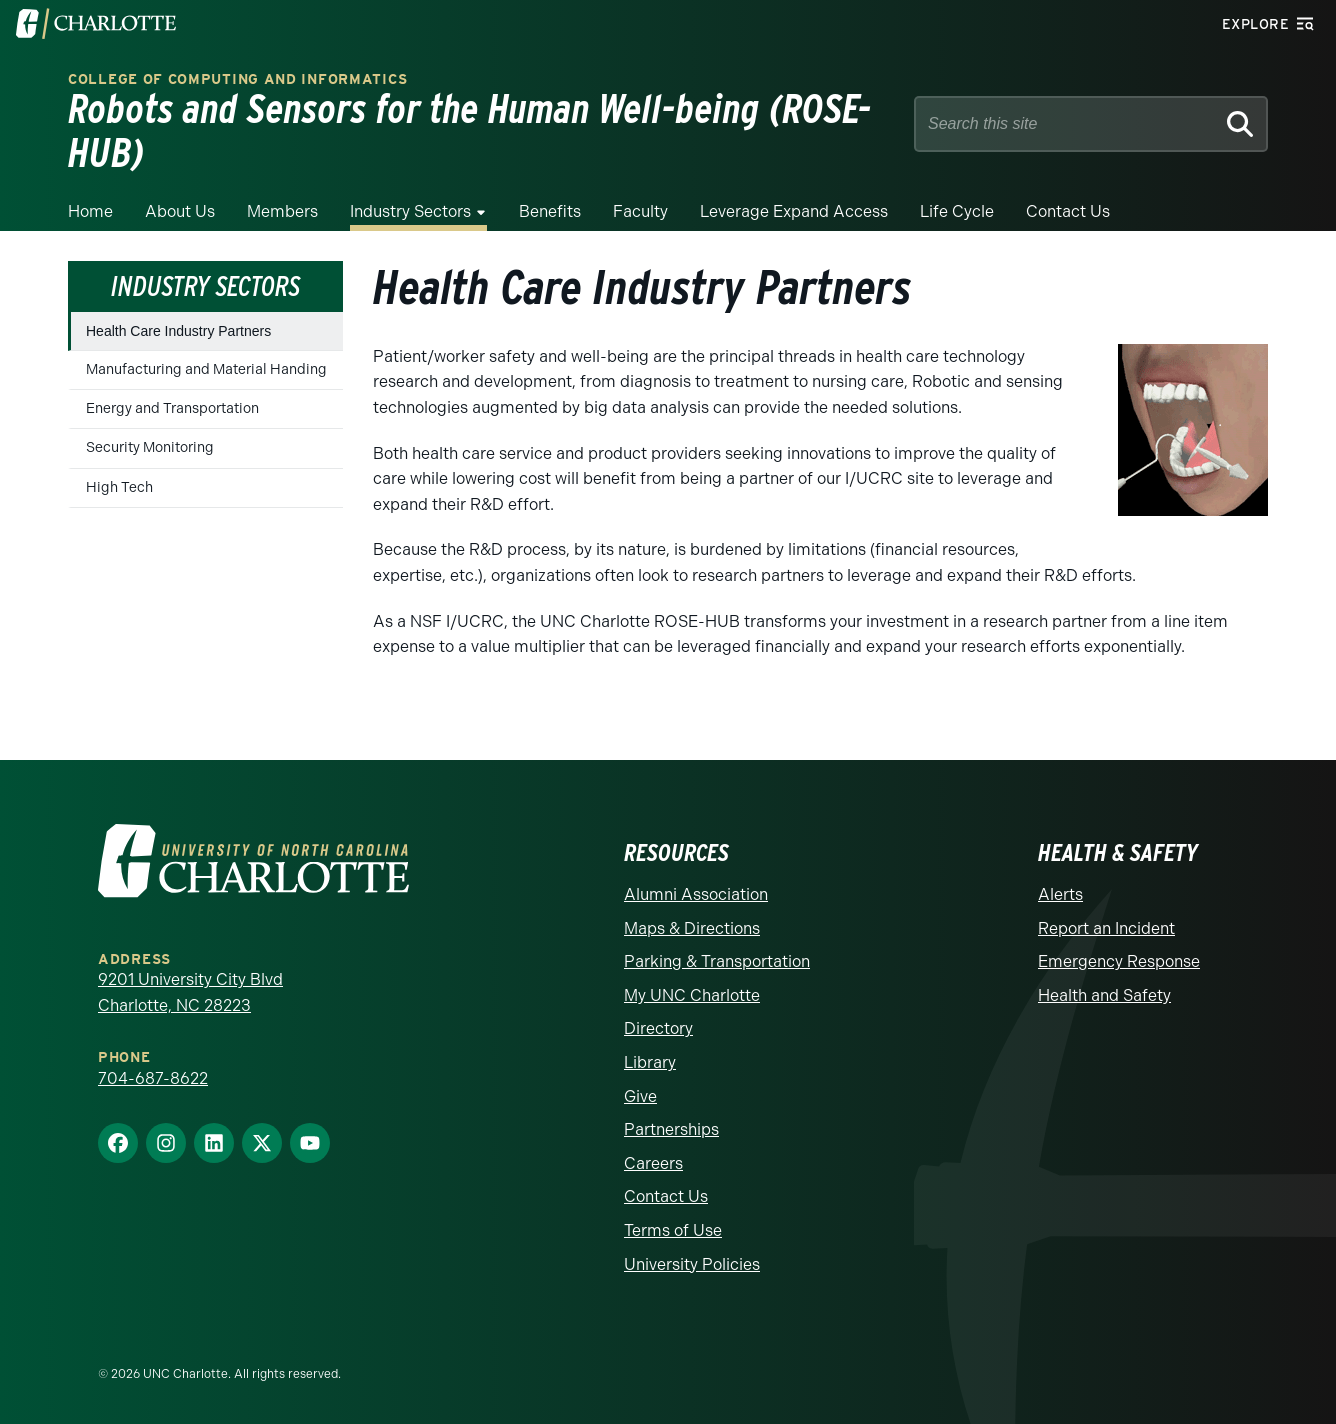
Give (640, 1096)
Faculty (640, 211)
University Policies (692, 1264)
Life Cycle (957, 211)
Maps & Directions (692, 928)
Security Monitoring (150, 447)
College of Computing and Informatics (237, 79)
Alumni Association (696, 894)
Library (650, 1062)
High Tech (119, 487)
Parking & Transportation (717, 961)
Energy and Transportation (172, 408)
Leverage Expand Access (794, 211)
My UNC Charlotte (692, 995)
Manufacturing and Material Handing (206, 369)
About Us (180, 211)
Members (282, 211)
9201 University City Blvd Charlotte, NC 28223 (190, 992)
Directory (658, 1028)
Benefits (550, 211)
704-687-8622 (153, 1078)
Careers (653, 1163)
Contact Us (1068, 211)
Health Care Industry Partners (178, 331)
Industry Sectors (410, 211)
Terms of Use (673, 1230)
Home (90, 211)
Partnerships (671, 1129)
